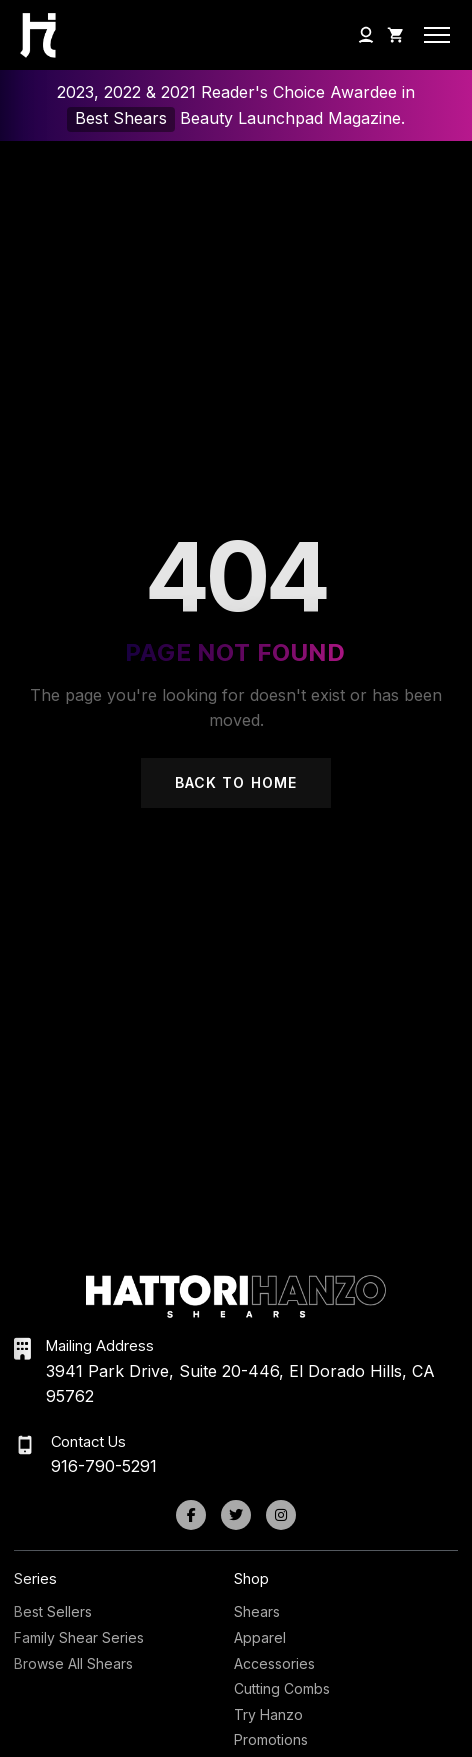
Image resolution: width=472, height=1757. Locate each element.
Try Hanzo (268, 1714)
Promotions (271, 1739)
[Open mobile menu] (437, 35)
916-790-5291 (104, 1466)
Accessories (274, 1663)
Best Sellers (53, 1611)
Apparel (260, 1637)
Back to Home (236, 782)
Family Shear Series (79, 1637)
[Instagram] (281, 1515)
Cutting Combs (282, 1688)
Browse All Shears (73, 1663)
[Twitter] (236, 1515)
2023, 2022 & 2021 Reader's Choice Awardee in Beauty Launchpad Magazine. (236, 106)
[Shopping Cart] (396, 35)
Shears (257, 1611)
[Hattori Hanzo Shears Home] (33, 35)
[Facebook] (191, 1515)
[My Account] (366, 35)
